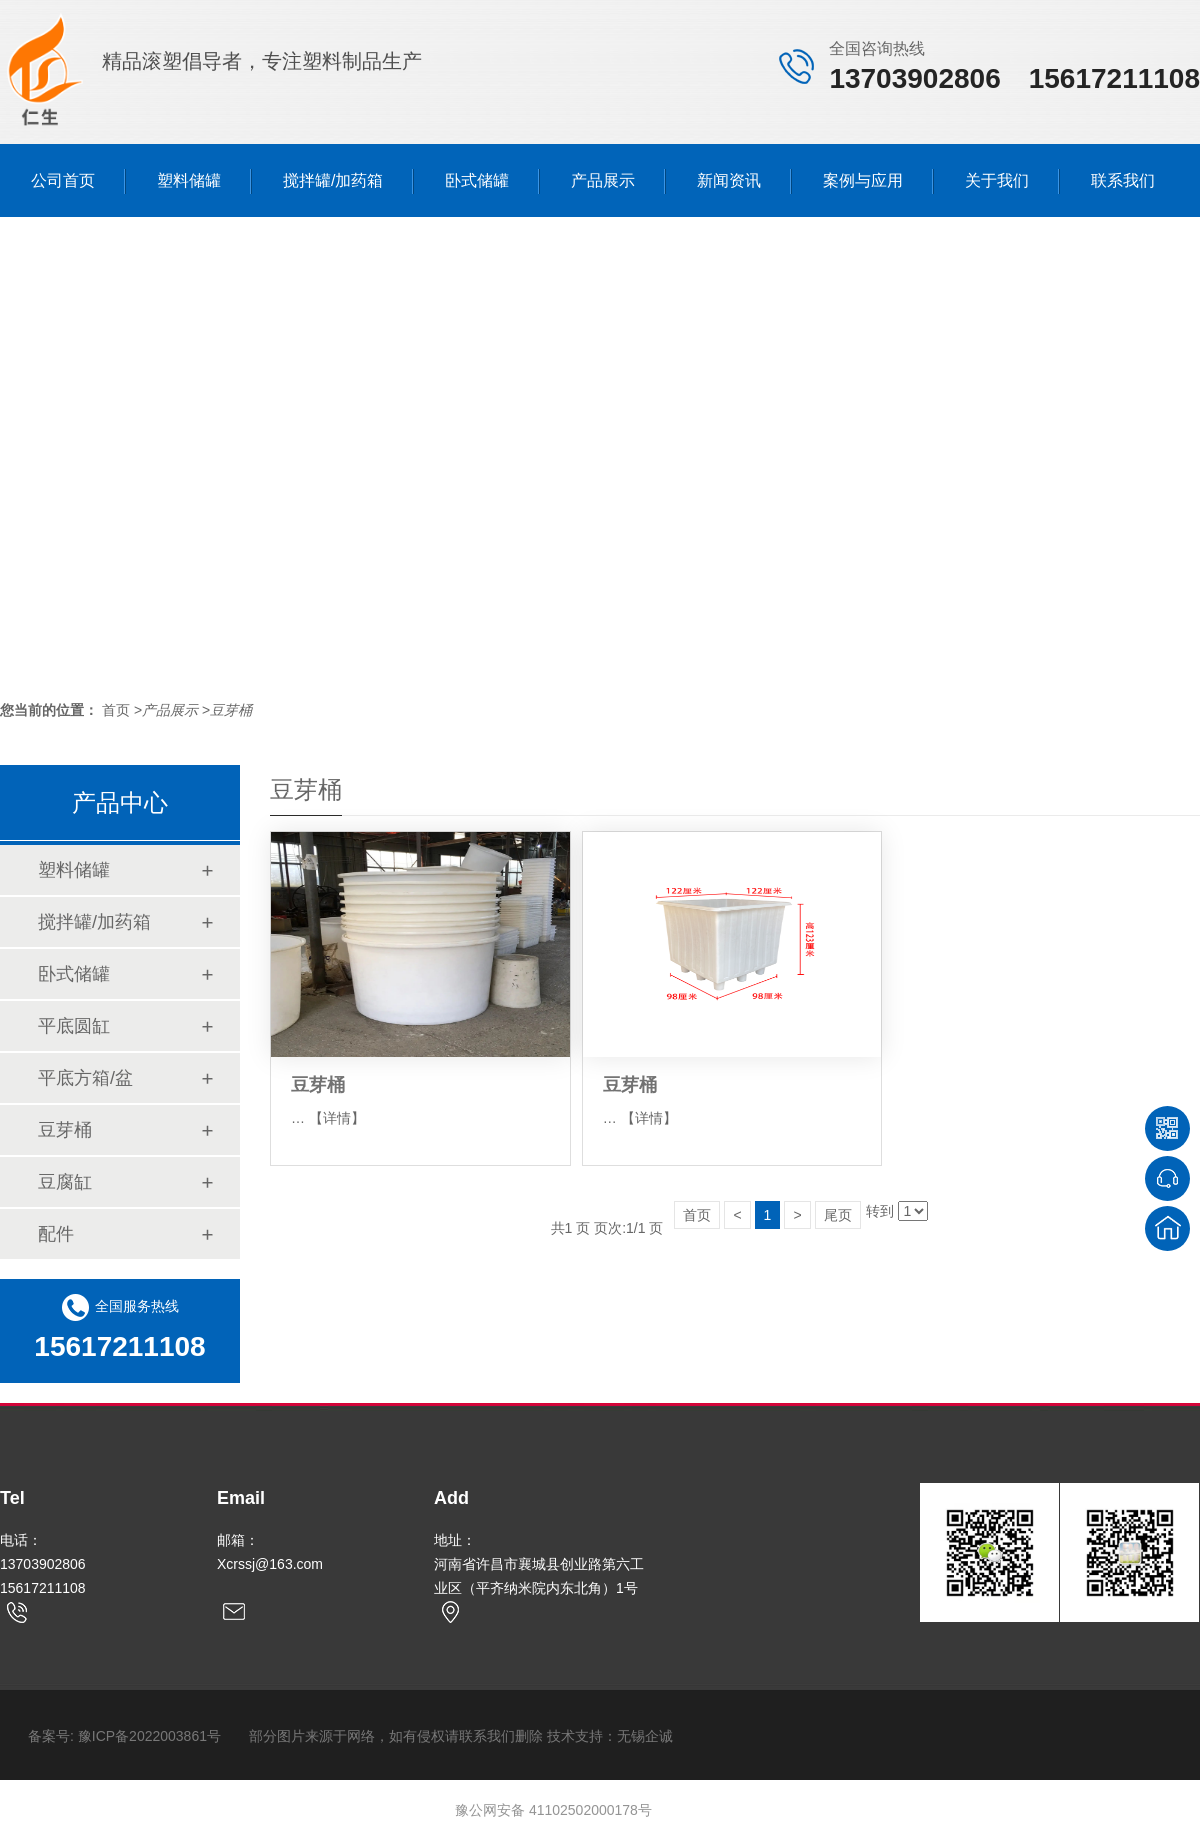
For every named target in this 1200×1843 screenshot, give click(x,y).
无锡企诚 (645, 1736)
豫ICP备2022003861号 (149, 1736)
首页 (697, 1215)
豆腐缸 (65, 1182)
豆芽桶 (231, 710)
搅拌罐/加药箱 (333, 180)
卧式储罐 (477, 180)
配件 (56, 1234)
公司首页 (63, 180)
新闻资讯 (729, 180)
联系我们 (1123, 180)
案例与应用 (863, 180)
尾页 (838, 1215)
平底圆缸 (74, 1026)
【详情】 (337, 1118)
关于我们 (997, 180)
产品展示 (603, 180)
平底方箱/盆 (85, 1078)
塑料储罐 (189, 180)
